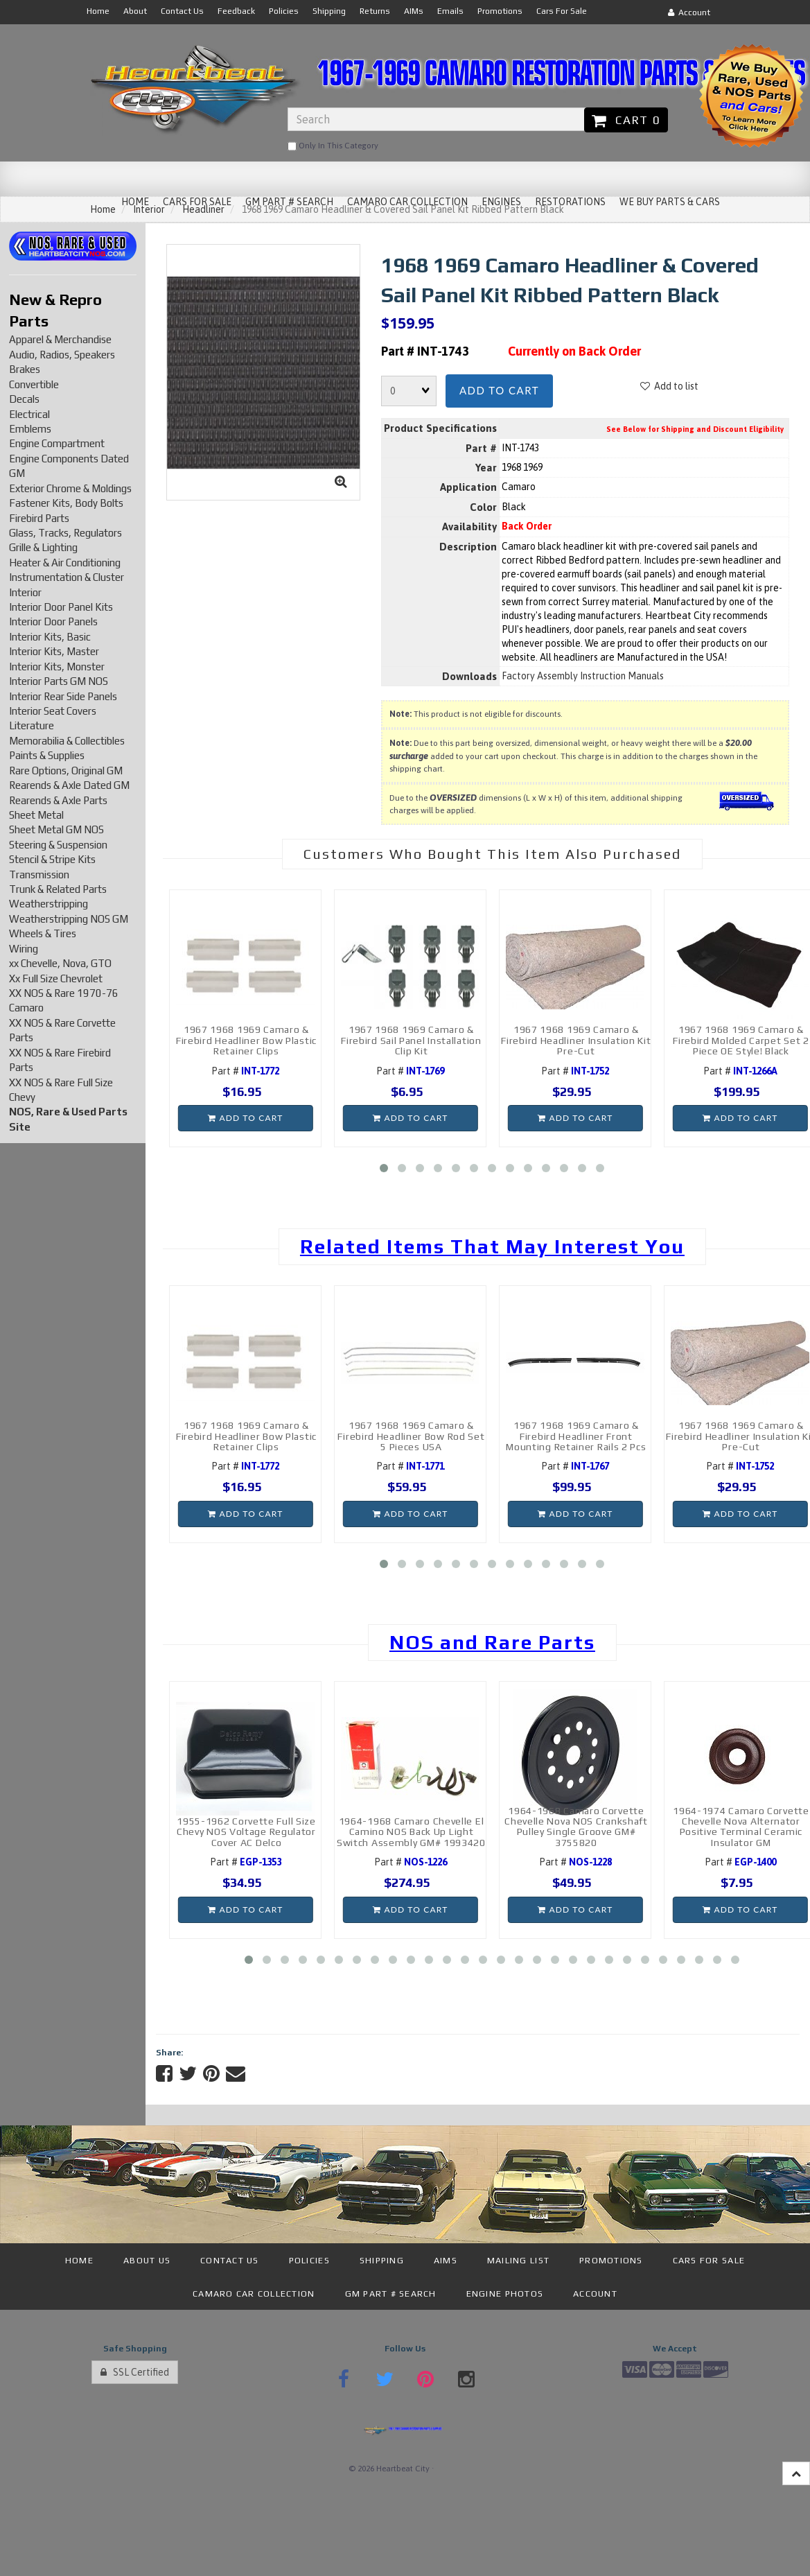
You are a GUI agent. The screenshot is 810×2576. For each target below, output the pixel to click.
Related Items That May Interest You (492, 1246)
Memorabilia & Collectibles (67, 741)
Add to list (669, 386)
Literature (31, 725)
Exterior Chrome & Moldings (70, 488)
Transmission (39, 874)
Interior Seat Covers (52, 711)
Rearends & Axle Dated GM (69, 785)
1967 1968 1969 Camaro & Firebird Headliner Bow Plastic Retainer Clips (246, 1040)
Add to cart (499, 390)
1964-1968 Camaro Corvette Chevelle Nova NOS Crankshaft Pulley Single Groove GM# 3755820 (576, 1826)
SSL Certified (134, 2372)
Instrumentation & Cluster (66, 577)
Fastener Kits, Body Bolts (66, 503)
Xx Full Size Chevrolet (56, 978)
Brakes (24, 369)
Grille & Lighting (43, 547)
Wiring (23, 949)
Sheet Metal (36, 815)
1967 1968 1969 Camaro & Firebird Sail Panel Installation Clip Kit (411, 1040)
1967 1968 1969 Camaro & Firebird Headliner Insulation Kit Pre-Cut (576, 1040)
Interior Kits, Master (54, 651)
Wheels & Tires (42, 933)
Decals (24, 399)
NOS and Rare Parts (492, 1642)
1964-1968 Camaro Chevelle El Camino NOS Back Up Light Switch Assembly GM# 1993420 (411, 1832)
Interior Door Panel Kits (61, 607)
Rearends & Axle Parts (58, 800)
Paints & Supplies (47, 755)
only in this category (333, 146)
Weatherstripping (48, 904)
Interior (25, 592)
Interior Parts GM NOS (58, 681)
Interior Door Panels (53, 621)
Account (689, 12)
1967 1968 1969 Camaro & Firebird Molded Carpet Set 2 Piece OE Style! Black (741, 1040)
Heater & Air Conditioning (65, 562)
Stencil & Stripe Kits (52, 859)
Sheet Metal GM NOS (56, 829)
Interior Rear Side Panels (63, 696)
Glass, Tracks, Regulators (65, 533)
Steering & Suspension (58, 845)
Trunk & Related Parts (58, 889)
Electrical (29, 414)
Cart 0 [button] (626, 120)
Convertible (34, 384)
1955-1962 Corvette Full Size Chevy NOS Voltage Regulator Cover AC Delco (246, 1832)
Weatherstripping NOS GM (68, 919)
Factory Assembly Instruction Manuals (583, 675)
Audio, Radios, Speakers (62, 354)
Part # (245, 1071)
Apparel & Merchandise (60, 339)
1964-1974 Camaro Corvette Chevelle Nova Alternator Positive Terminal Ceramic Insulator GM (741, 1826)
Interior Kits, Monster (57, 666)
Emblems (30, 429)
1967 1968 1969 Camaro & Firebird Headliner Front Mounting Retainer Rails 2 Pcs (576, 1436)
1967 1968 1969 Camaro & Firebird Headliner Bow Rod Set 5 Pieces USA (410, 1436)
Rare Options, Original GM (66, 770)
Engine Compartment (57, 443)
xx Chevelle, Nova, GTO (60, 963)
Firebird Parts (39, 518)
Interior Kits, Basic (50, 637)
